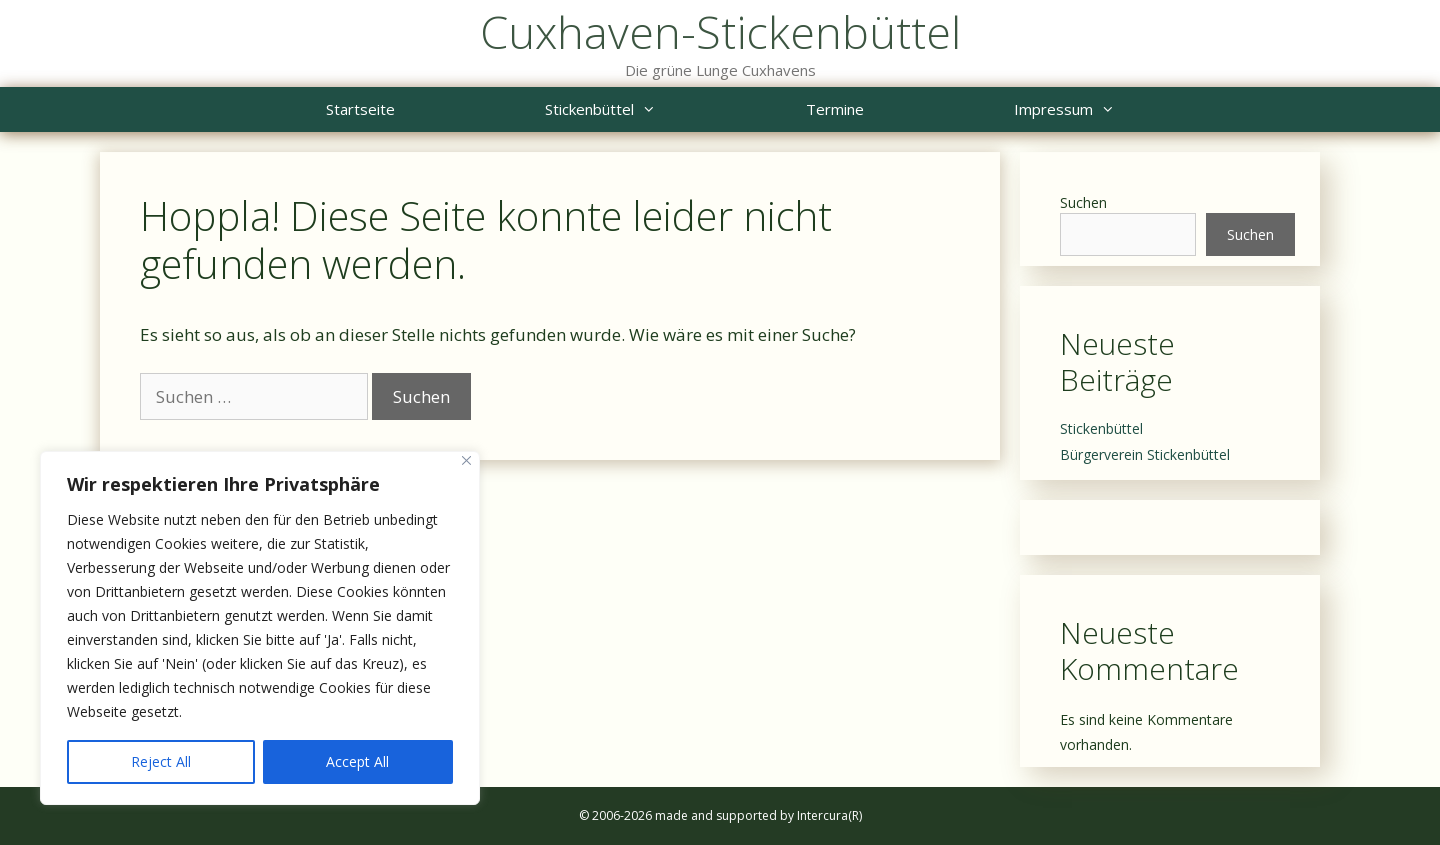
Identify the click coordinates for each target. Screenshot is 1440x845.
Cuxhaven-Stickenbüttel (720, 31)
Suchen (1083, 202)
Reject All (161, 761)
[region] (260, 628)
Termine (835, 109)
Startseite (360, 109)
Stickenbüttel (638, 109)
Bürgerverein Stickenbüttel (1145, 454)
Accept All (357, 761)
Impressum (1102, 109)
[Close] (466, 460)
